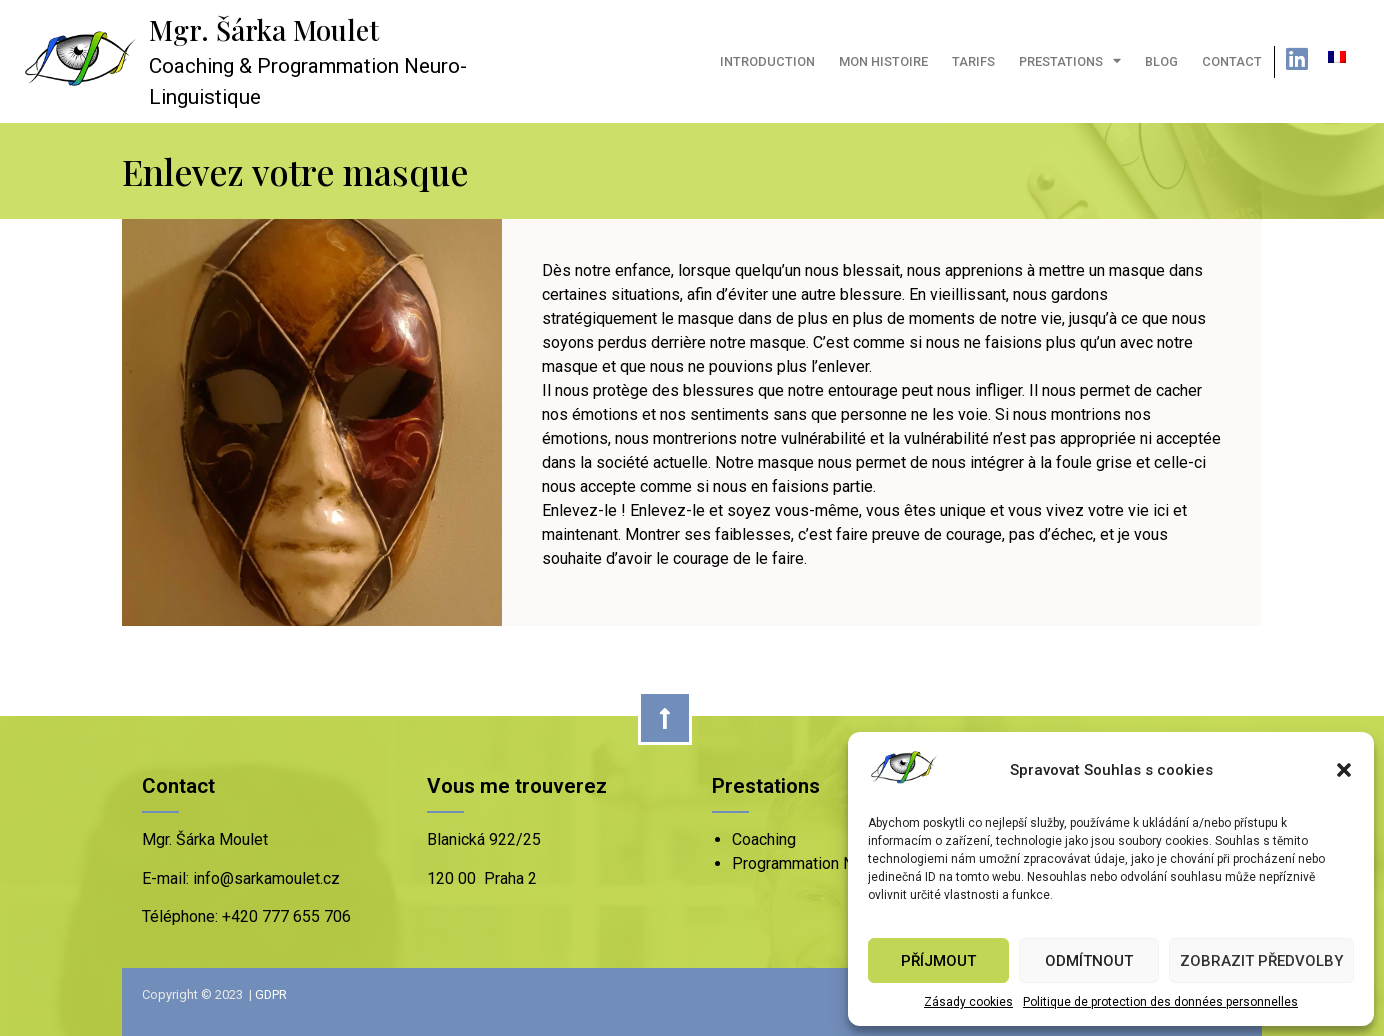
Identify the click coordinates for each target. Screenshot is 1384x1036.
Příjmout (938, 961)
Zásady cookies (968, 1002)
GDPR (271, 994)
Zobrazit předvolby (1261, 961)
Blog (1161, 61)
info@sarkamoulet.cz (264, 878)
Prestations (1070, 61)
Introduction (767, 61)
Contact (1232, 61)
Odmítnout (1089, 961)
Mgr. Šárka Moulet (264, 30)
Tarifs (973, 61)
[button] (1344, 770)
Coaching (764, 839)
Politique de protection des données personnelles (1160, 1002)
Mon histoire (883, 61)
